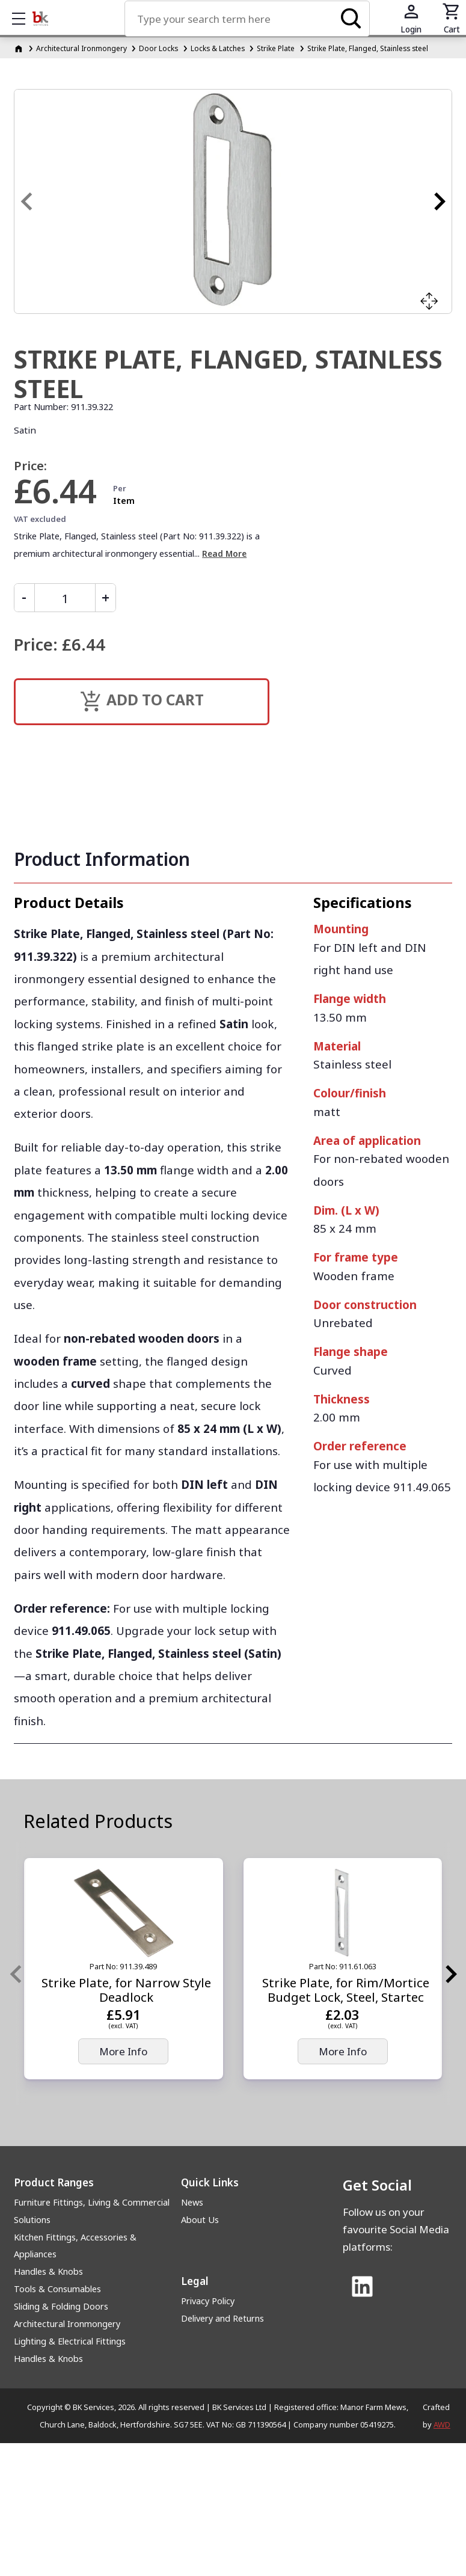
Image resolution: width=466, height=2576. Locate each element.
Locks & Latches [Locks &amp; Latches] (218, 48)
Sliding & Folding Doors (61, 2306)
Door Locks (158, 48)
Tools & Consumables (57, 2289)
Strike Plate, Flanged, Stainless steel (367, 48)
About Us (200, 2219)
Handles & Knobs (48, 2271)
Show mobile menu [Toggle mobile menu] (24, 18)
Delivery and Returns (222, 2318)
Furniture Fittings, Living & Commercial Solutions (92, 2211)
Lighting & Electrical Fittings (70, 2341)
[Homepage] (19, 48)
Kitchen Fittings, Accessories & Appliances (75, 2245)
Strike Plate (276, 48)
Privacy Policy (208, 2301)
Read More (224, 553)
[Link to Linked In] (362, 2287)
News (192, 2202)
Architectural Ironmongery (81, 48)
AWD (442, 2424)
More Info (123, 2051)
